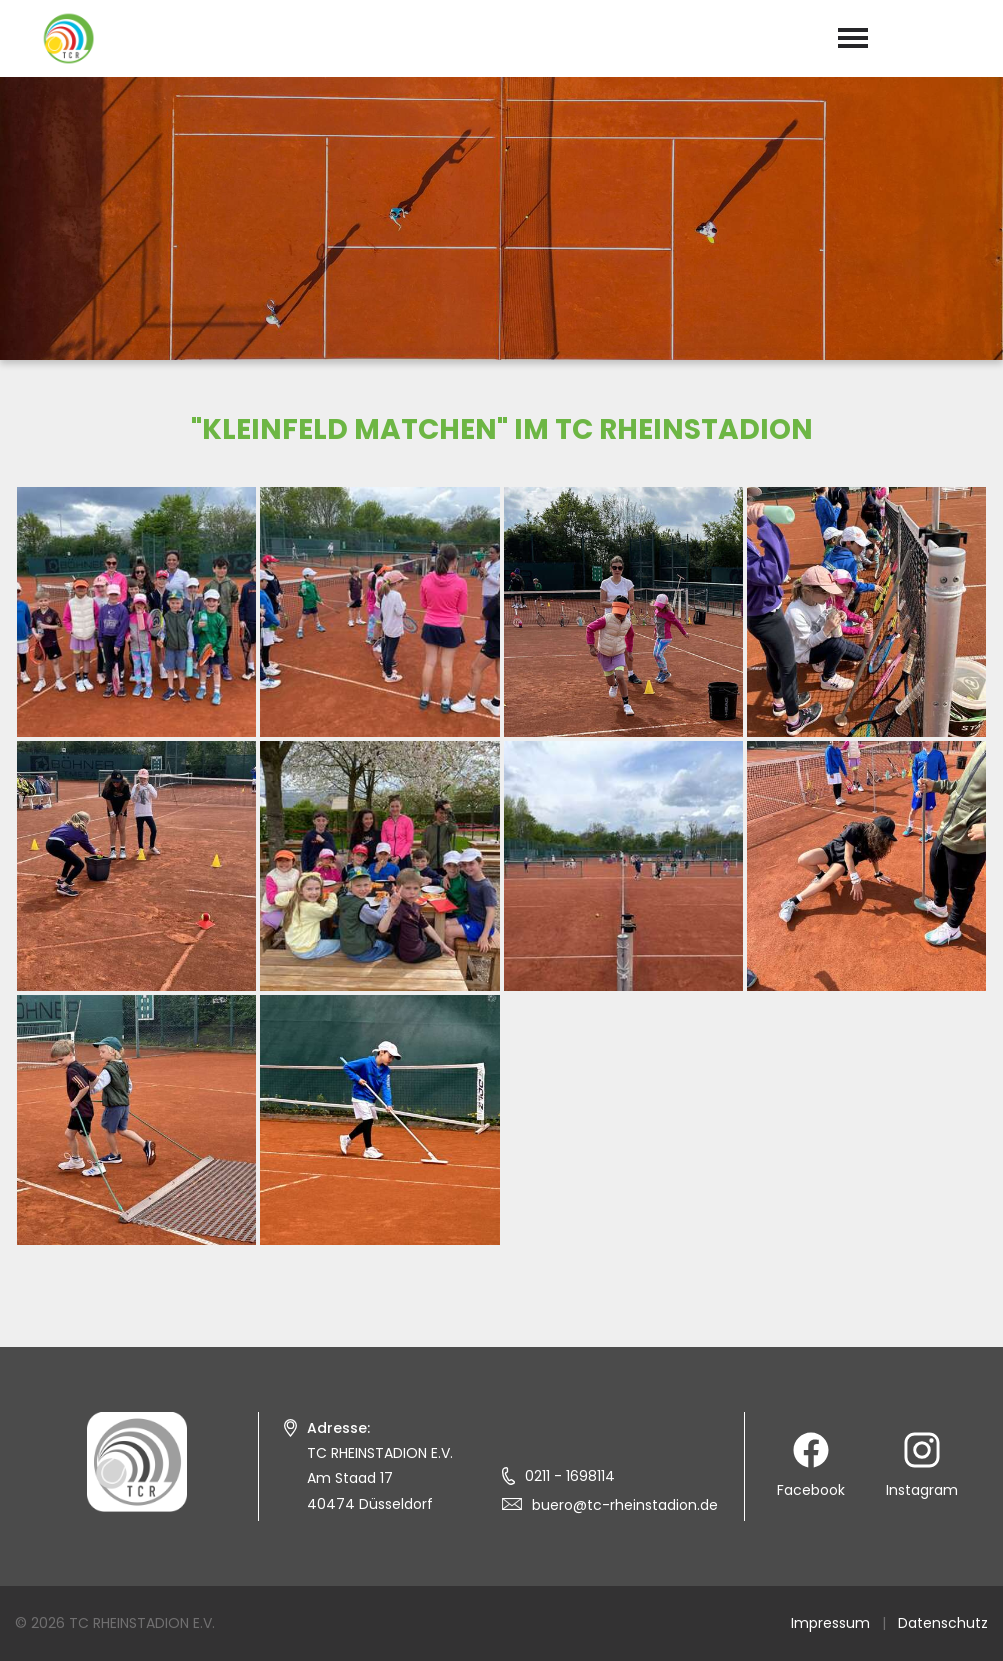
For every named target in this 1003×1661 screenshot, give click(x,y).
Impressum (830, 1623)
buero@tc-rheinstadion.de (625, 1505)
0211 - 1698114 (570, 1476)
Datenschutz (943, 1623)
